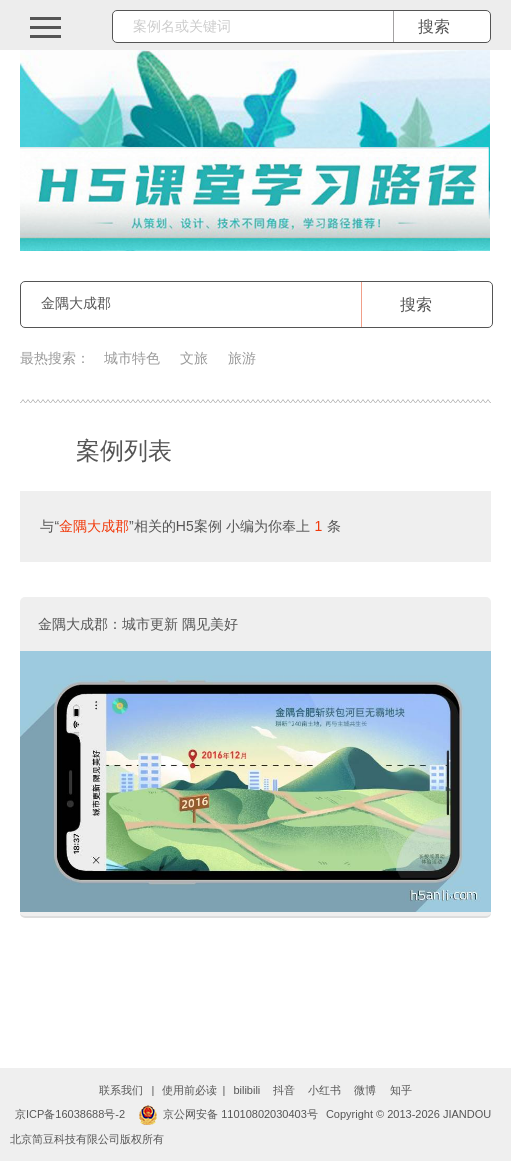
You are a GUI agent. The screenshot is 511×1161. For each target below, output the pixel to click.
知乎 (401, 1090)
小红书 (324, 1090)
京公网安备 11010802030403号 (228, 1114)
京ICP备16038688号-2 (70, 1114)
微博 (365, 1090)
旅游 (242, 358)
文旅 (194, 358)
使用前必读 (189, 1090)
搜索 (416, 304)
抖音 (284, 1090)
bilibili (246, 1090)
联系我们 (121, 1090)
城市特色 (132, 358)
